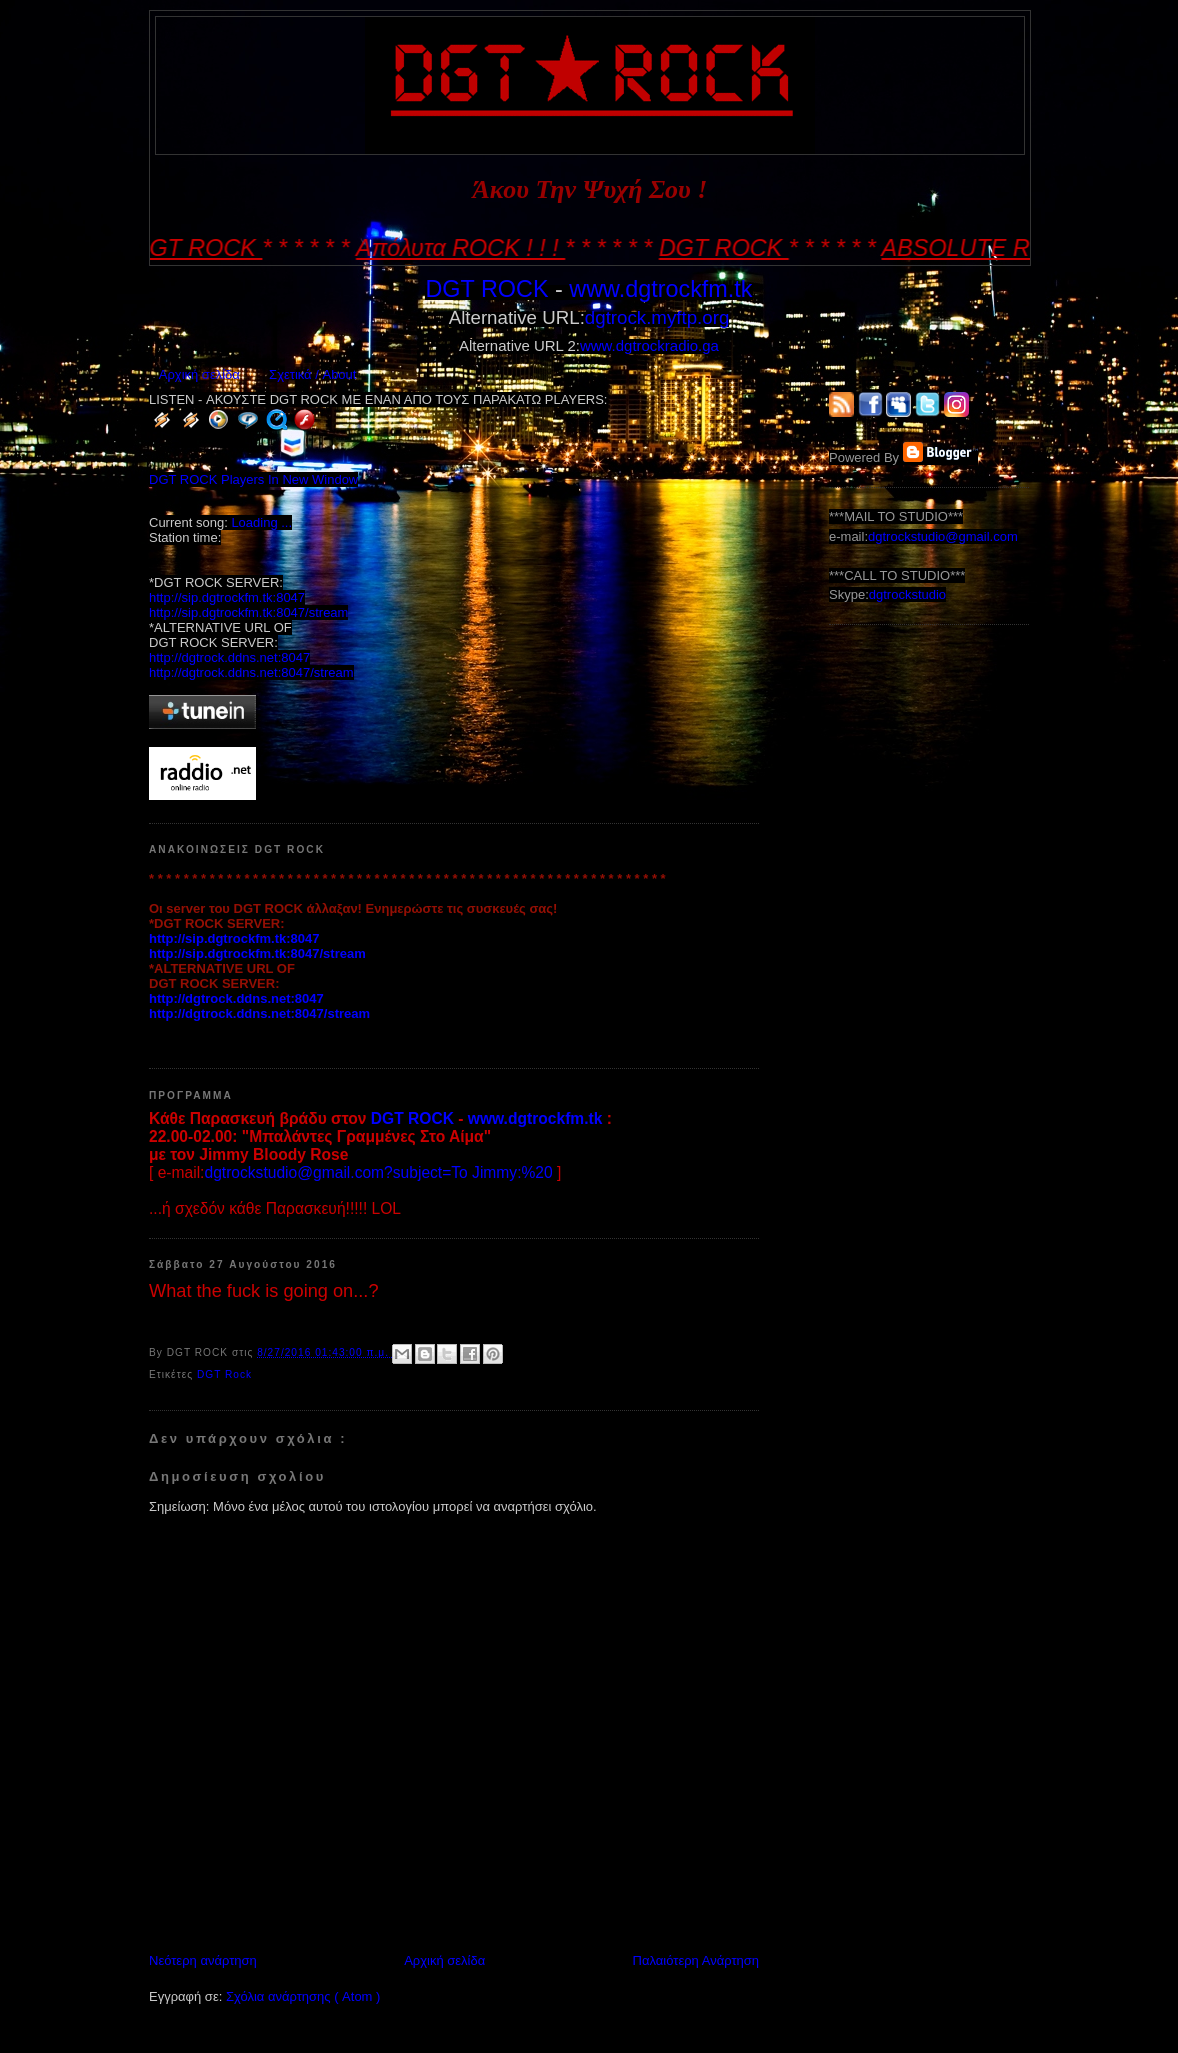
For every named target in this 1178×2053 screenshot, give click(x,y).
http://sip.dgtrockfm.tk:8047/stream (248, 612)
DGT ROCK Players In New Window (253, 479)
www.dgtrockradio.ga (649, 345)
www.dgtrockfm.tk (660, 289)
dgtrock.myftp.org (657, 317)
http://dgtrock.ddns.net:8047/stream (251, 672)
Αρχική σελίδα (199, 374)
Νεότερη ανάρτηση (203, 1960)
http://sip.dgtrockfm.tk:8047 (227, 597)
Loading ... (261, 522)
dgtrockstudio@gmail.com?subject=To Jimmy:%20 (378, 1172)
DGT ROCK (486, 289)
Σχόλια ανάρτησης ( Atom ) (303, 1996)
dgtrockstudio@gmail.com (943, 536)
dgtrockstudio (907, 594)
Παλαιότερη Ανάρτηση (696, 1960)
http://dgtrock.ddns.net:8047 (229, 657)
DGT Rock (224, 1374)
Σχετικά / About (312, 374)
